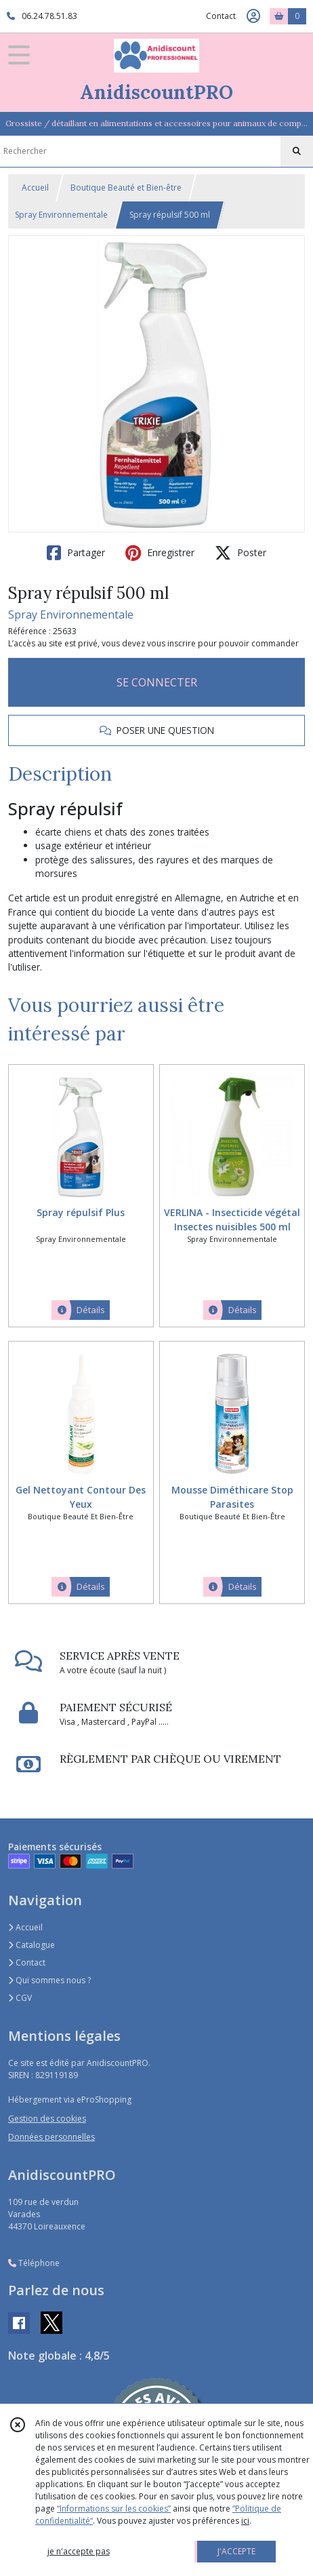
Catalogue (31, 1945)
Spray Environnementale (61, 214)
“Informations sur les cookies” (114, 2508)
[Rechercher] (296, 151)
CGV (20, 1998)
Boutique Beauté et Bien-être (126, 187)
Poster (240, 553)
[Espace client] (253, 16)
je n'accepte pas (78, 2551)
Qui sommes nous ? (49, 1980)
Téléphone (34, 2263)
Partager (76, 553)
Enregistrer (159, 553)
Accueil (35, 187)
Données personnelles (51, 2137)
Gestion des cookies (47, 2118)
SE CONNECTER (157, 682)
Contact (221, 16)
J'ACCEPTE (236, 2551)
